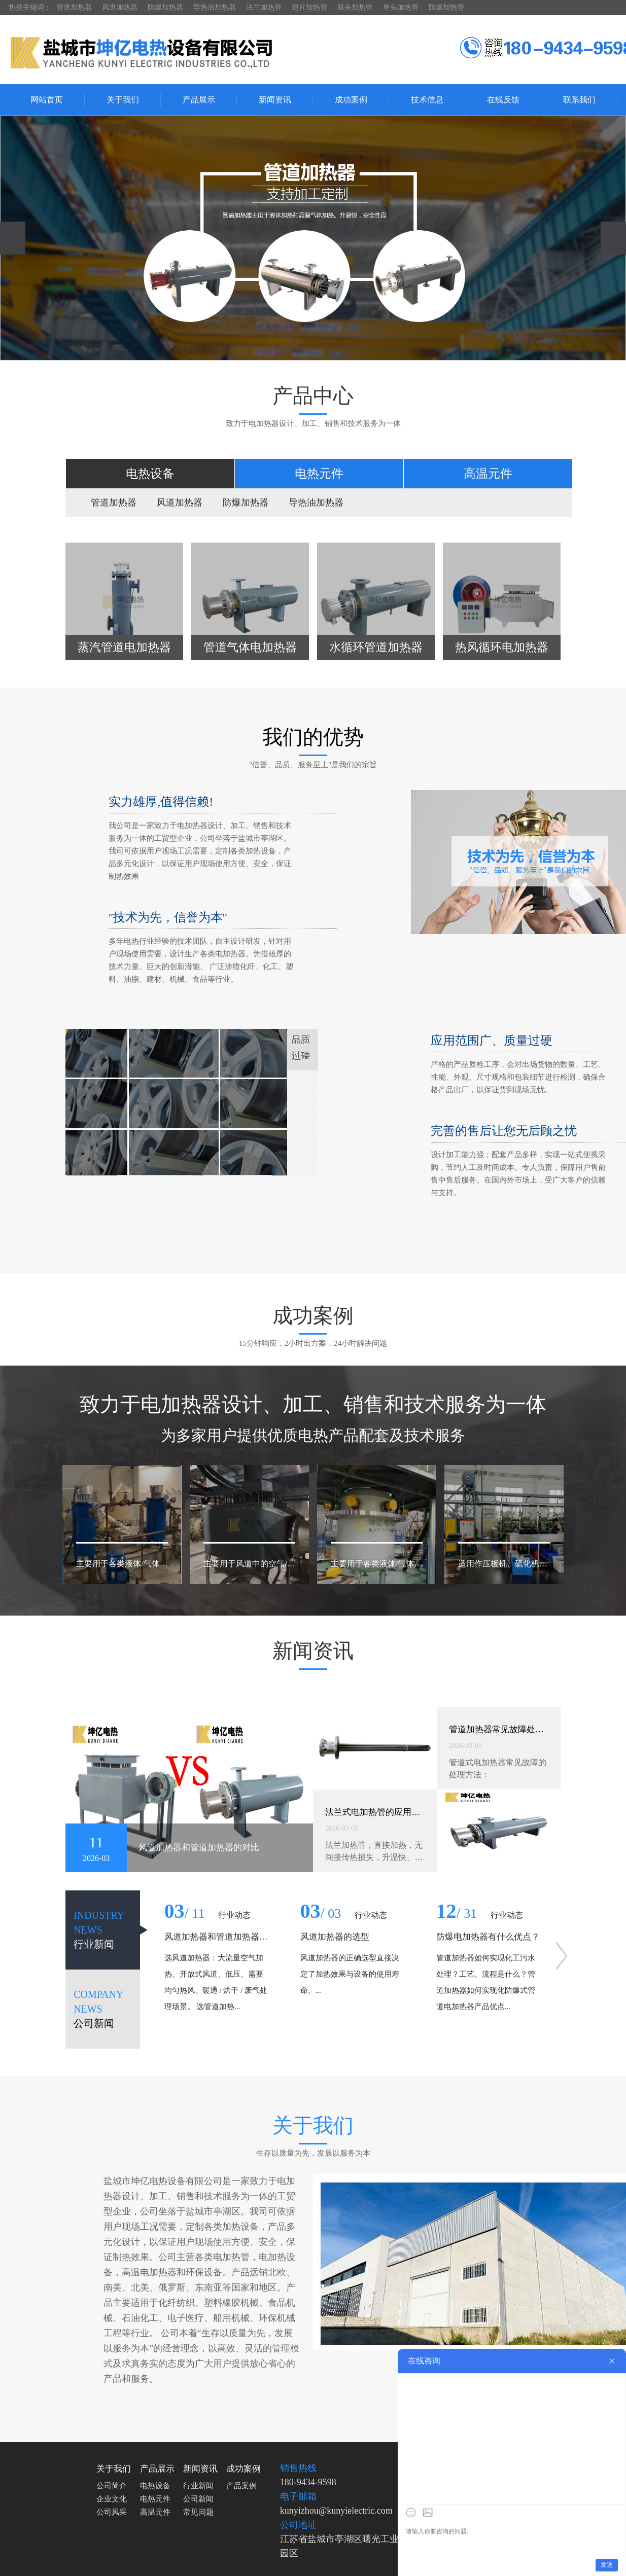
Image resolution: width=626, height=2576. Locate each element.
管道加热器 (74, 7)
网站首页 (46, 99)
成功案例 (351, 99)
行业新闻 (198, 2486)
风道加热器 (119, 7)
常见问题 (198, 2512)
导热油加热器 (214, 7)
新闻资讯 (275, 99)
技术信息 (427, 99)
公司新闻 (198, 2499)
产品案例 (241, 2486)
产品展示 (199, 99)
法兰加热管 (264, 7)
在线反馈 (503, 99)
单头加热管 (401, 7)
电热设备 (155, 2486)
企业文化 (111, 2499)
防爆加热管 (446, 7)
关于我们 (123, 99)
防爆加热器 (165, 7)
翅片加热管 (309, 7)
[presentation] (12, 238)
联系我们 (579, 99)
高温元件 (155, 2512)
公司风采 (111, 2512)
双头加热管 (355, 7)
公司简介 (111, 2486)
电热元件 (155, 2499)
